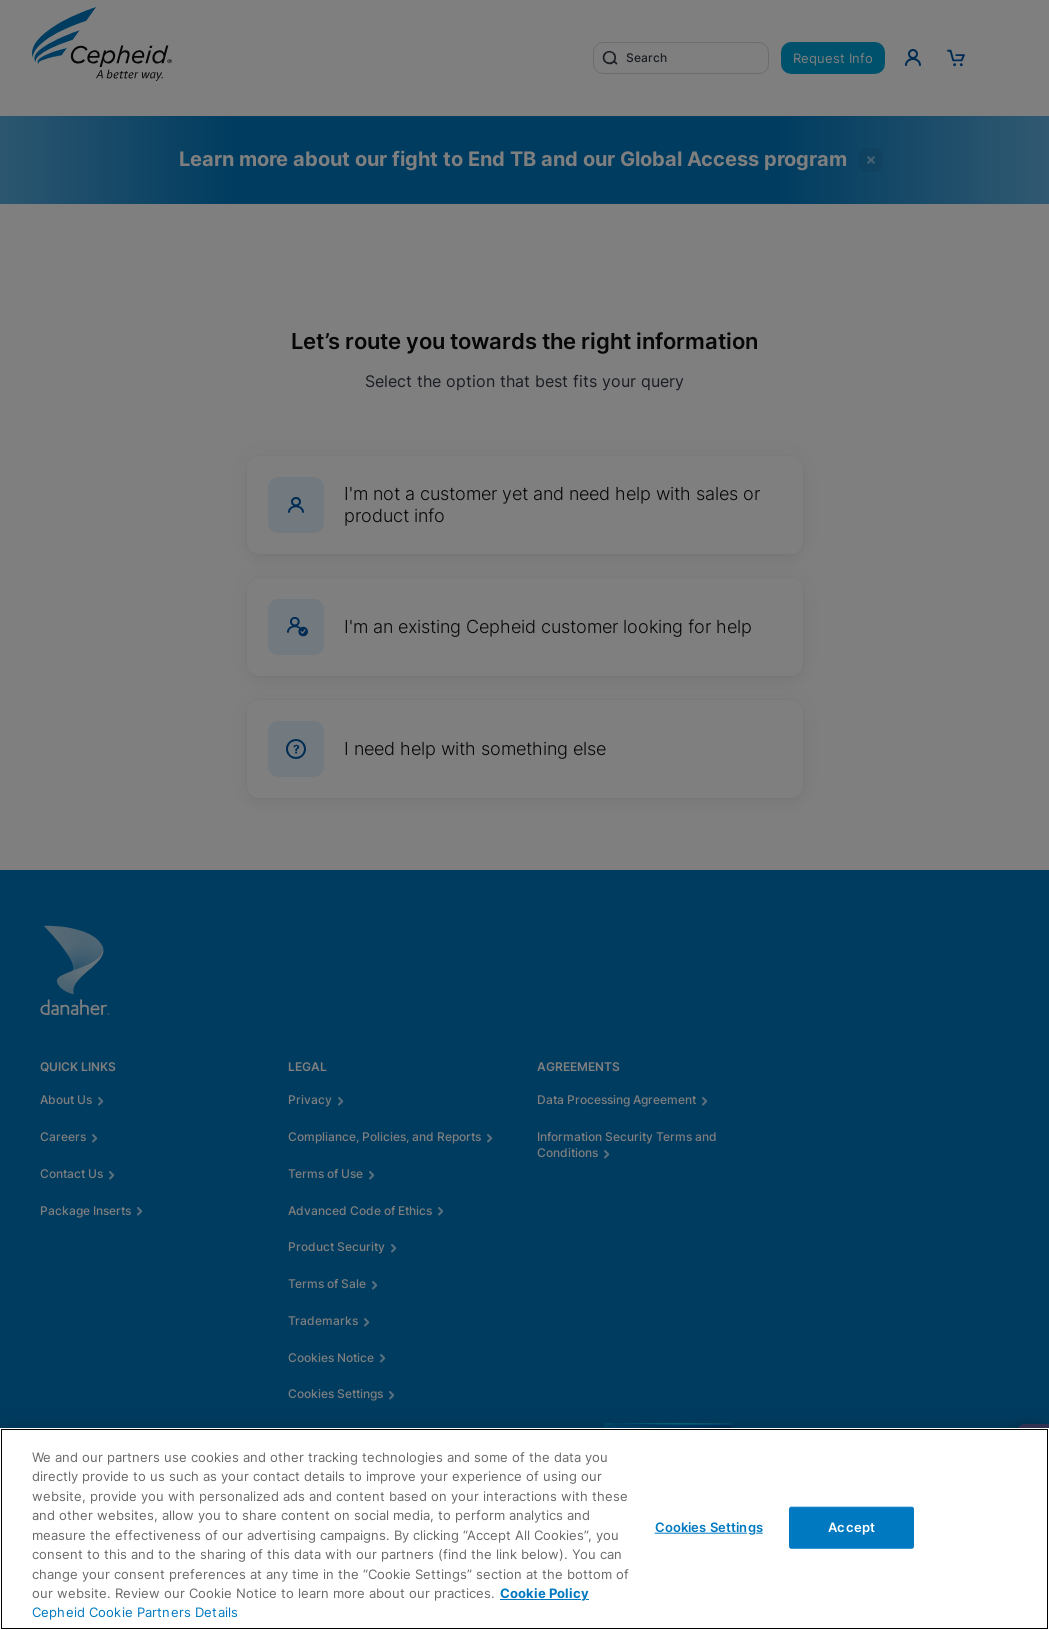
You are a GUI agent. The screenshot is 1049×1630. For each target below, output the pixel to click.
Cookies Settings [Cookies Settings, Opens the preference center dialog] (709, 1527)
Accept (851, 1527)
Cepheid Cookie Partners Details (135, 1612)
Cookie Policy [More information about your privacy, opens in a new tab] (544, 1593)
